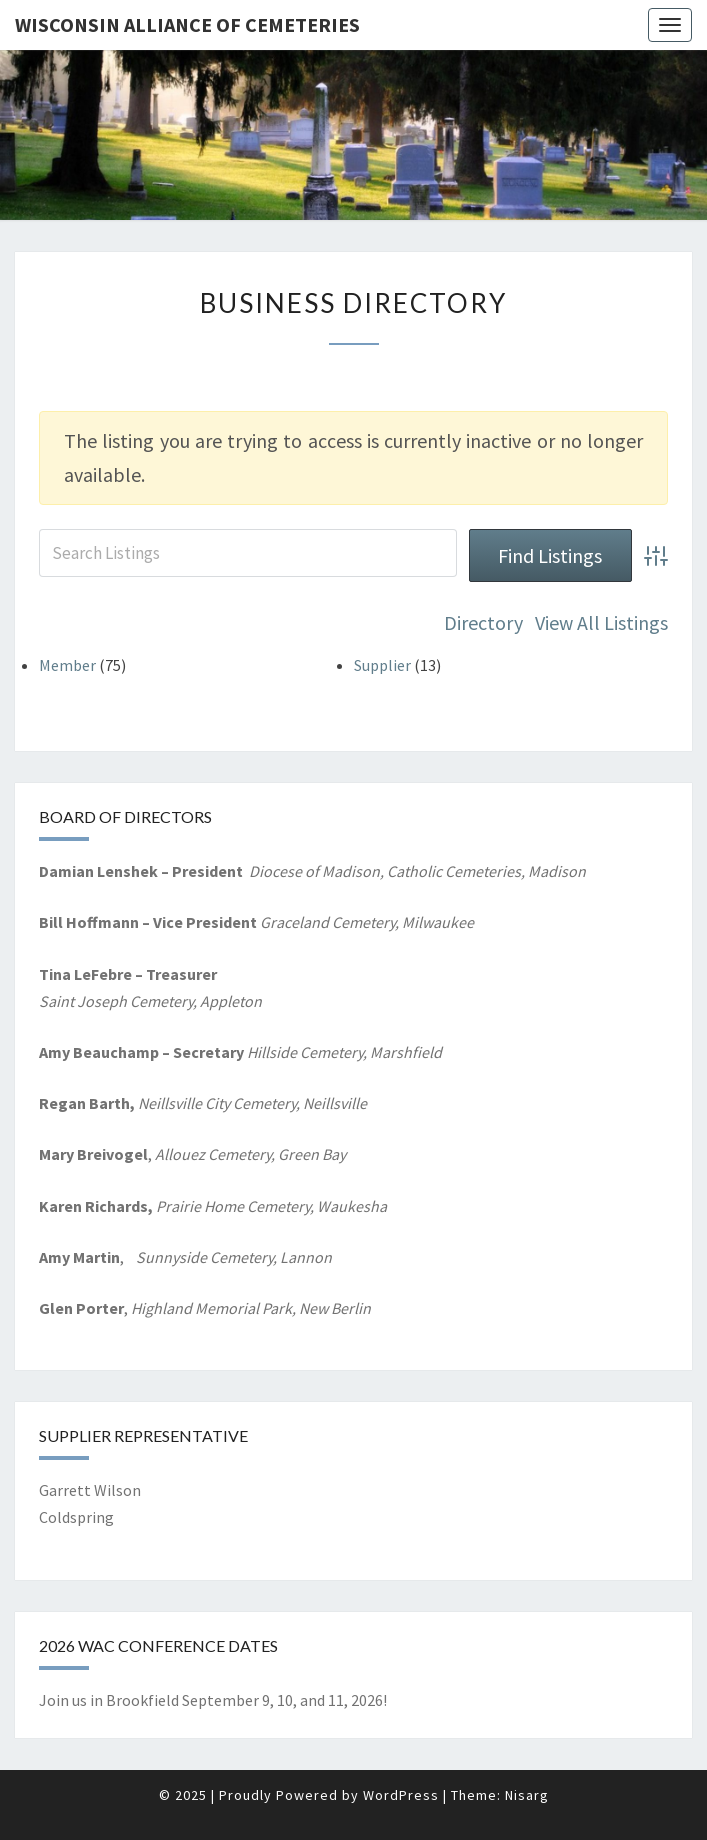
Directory (483, 622)
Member (67, 665)
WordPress (401, 1795)
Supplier (382, 665)
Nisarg (527, 1795)
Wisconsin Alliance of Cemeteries (187, 24)
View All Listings (601, 622)
